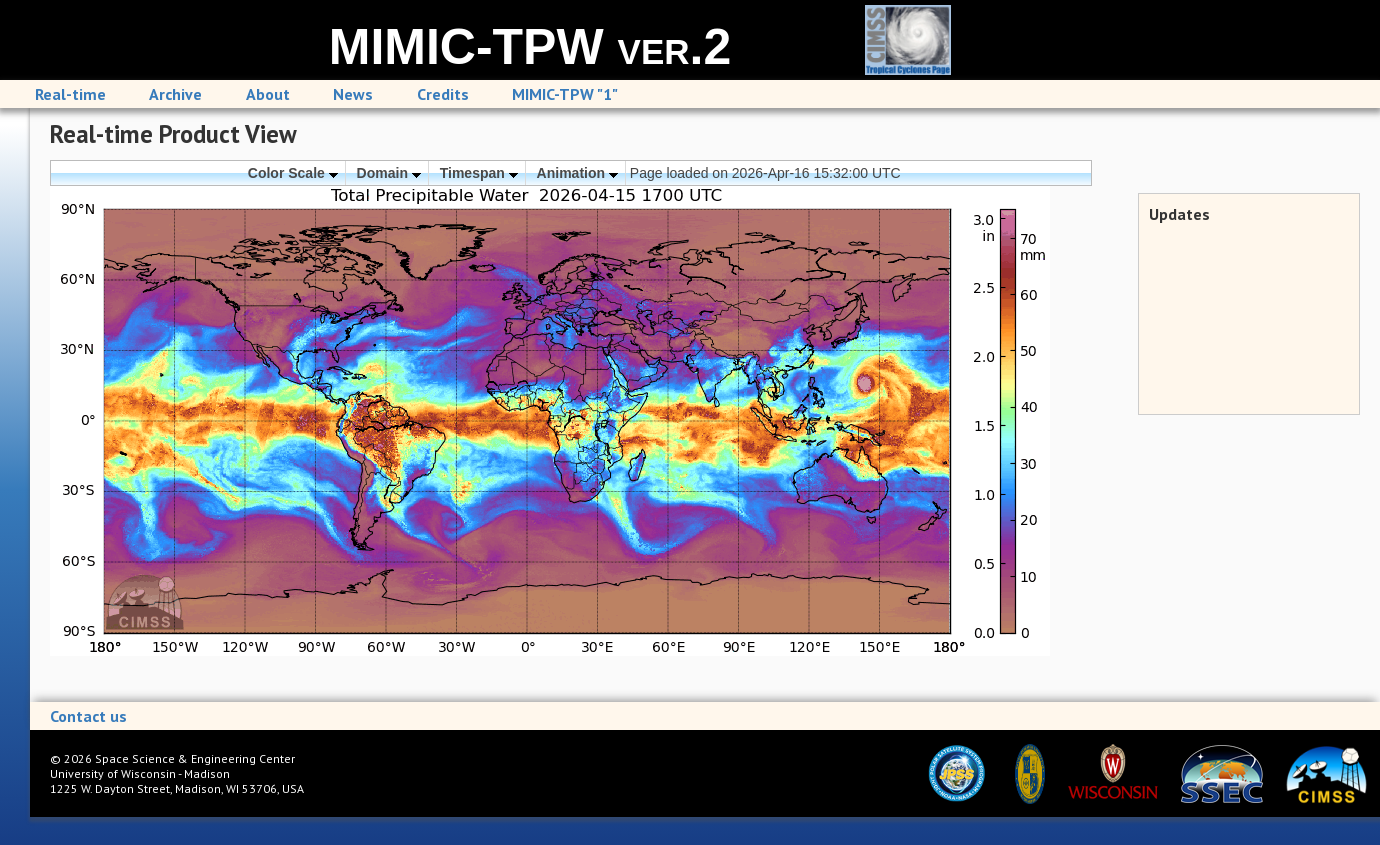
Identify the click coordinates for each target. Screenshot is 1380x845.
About (268, 94)
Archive (175, 94)
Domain (389, 173)
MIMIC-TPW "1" (565, 94)
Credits (443, 94)
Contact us (88, 716)
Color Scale (293, 173)
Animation (577, 173)
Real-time (70, 94)
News (353, 94)
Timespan (479, 173)
